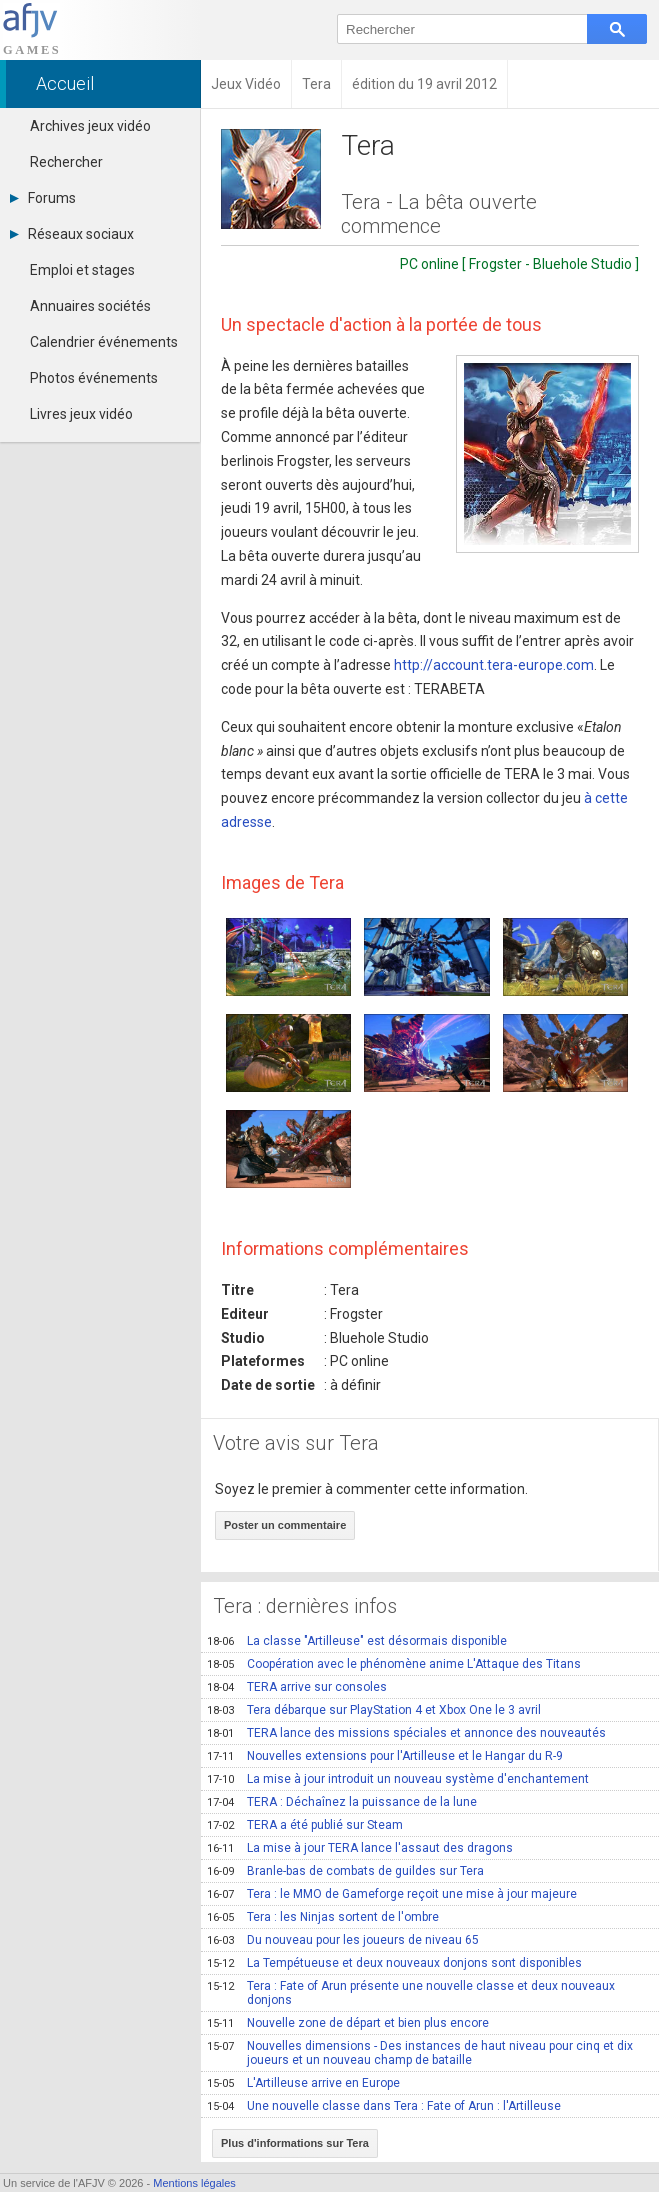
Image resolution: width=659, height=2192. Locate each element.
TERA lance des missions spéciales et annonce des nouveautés (406, 1733)
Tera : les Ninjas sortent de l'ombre (323, 1917)
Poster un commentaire (285, 1525)
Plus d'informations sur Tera (295, 2143)
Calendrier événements (104, 342)
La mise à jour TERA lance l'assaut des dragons (360, 1848)
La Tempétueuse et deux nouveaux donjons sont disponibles (394, 1963)
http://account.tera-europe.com (494, 665)
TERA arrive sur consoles (297, 1687)
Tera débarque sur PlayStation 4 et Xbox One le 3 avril (374, 1710)
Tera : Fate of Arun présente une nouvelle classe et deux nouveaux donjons (411, 1993)
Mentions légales (194, 2183)
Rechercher (66, 162)
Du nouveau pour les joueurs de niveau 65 (343, 1940)
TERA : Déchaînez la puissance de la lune (342, 1802)
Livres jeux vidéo (81, 414)
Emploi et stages (82, 270)
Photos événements (94, 378)
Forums (43, 198)
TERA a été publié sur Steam (305, 1825)
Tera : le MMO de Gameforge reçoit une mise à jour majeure (392, 1894)
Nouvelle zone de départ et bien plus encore (348, 2023)
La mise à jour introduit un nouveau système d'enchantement (398, 1779)
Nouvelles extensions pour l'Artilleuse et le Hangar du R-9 (385, 1756)
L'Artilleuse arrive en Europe (303, 2083)
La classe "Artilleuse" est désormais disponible (357, 1641)
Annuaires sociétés (90, 306)
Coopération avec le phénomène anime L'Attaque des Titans (394, 1664)
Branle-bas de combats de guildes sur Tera (345, 1871)
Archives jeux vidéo (90, 126)
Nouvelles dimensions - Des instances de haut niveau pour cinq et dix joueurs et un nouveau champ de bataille (420, 2053)
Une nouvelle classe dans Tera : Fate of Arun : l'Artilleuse (384, 2106)
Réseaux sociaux (72, 234)
